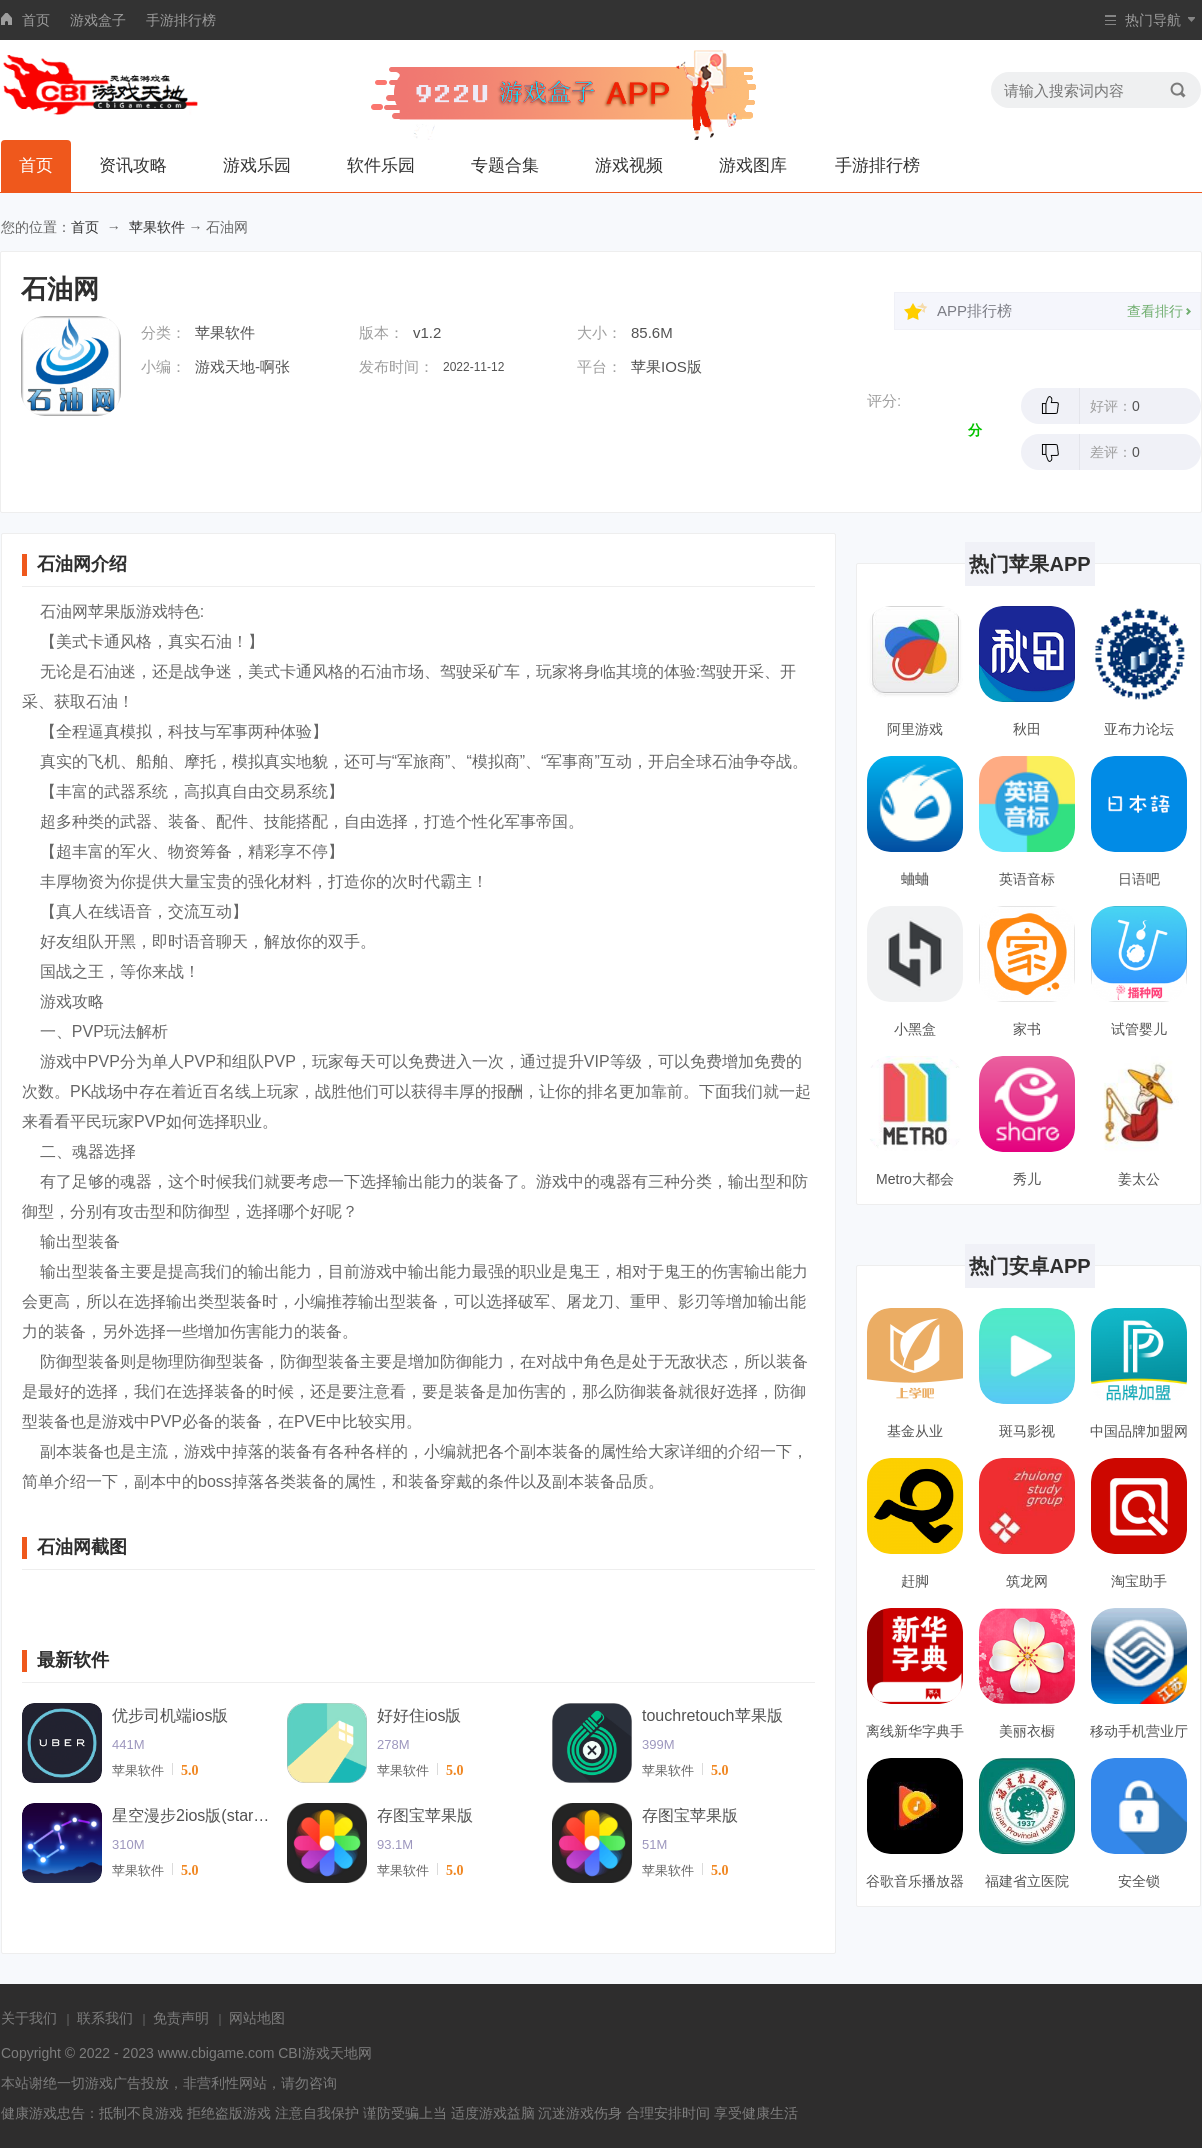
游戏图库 (753, 165)
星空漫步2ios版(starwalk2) (192, 1815)
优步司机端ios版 (170, 1715)
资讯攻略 (133, 165)
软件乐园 (381, 165)
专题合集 (505, 165)
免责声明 (181, 2018)
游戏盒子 (98, 20)
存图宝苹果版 (425, 1815)
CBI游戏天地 (317, 2053)
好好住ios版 (419, 1715)
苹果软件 (157, 227)
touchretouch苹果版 (712, 1715)
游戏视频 (629, 165)
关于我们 (29, 2018)
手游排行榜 (181, 20)
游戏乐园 (257, 165)
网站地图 (257, 2018)
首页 (36, 20)
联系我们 (105, 2018)
